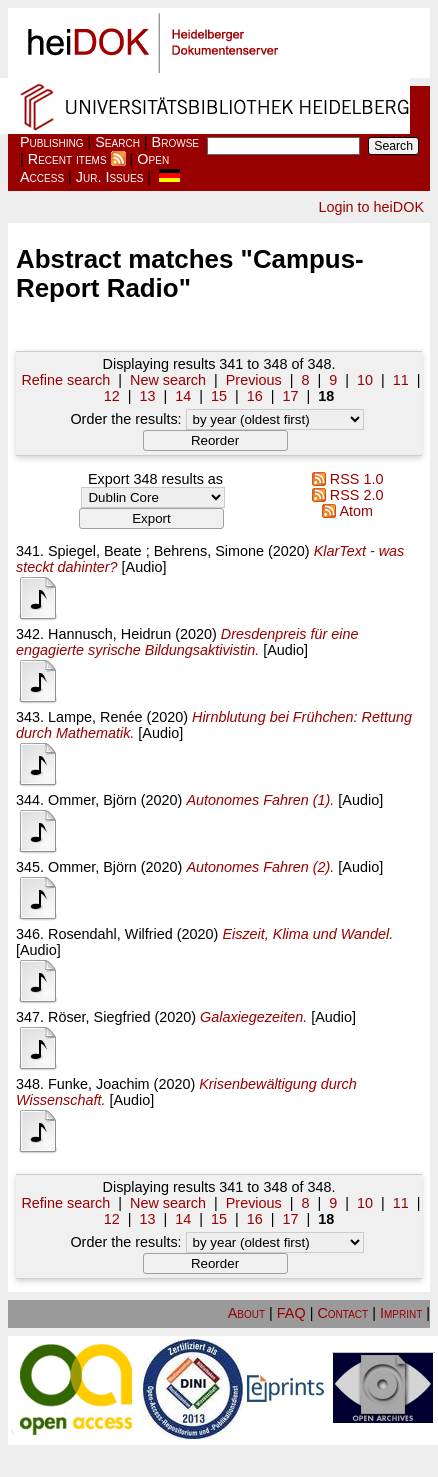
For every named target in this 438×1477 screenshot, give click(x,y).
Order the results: (216, 419)
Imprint (401, 1313)
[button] (215, 440)
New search (168, 380)
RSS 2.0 (344, 495)
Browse (175, 142)
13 (147, 396)
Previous (254, 380)
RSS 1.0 (344, 479)
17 (291, 396)
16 (255, 396)
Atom (344, 511)
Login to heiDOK (371, 207)
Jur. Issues (110, 177)
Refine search (65, 380)
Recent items (67, 159)
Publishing (52, 142)
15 (219, 396)
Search (117, 142)
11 (401, 380)
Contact (342, 1313)
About (246, 1313)
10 (365, 380)
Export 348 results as (155, 479)
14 (183, 396)
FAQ (291, 1313)
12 (112, 396)
